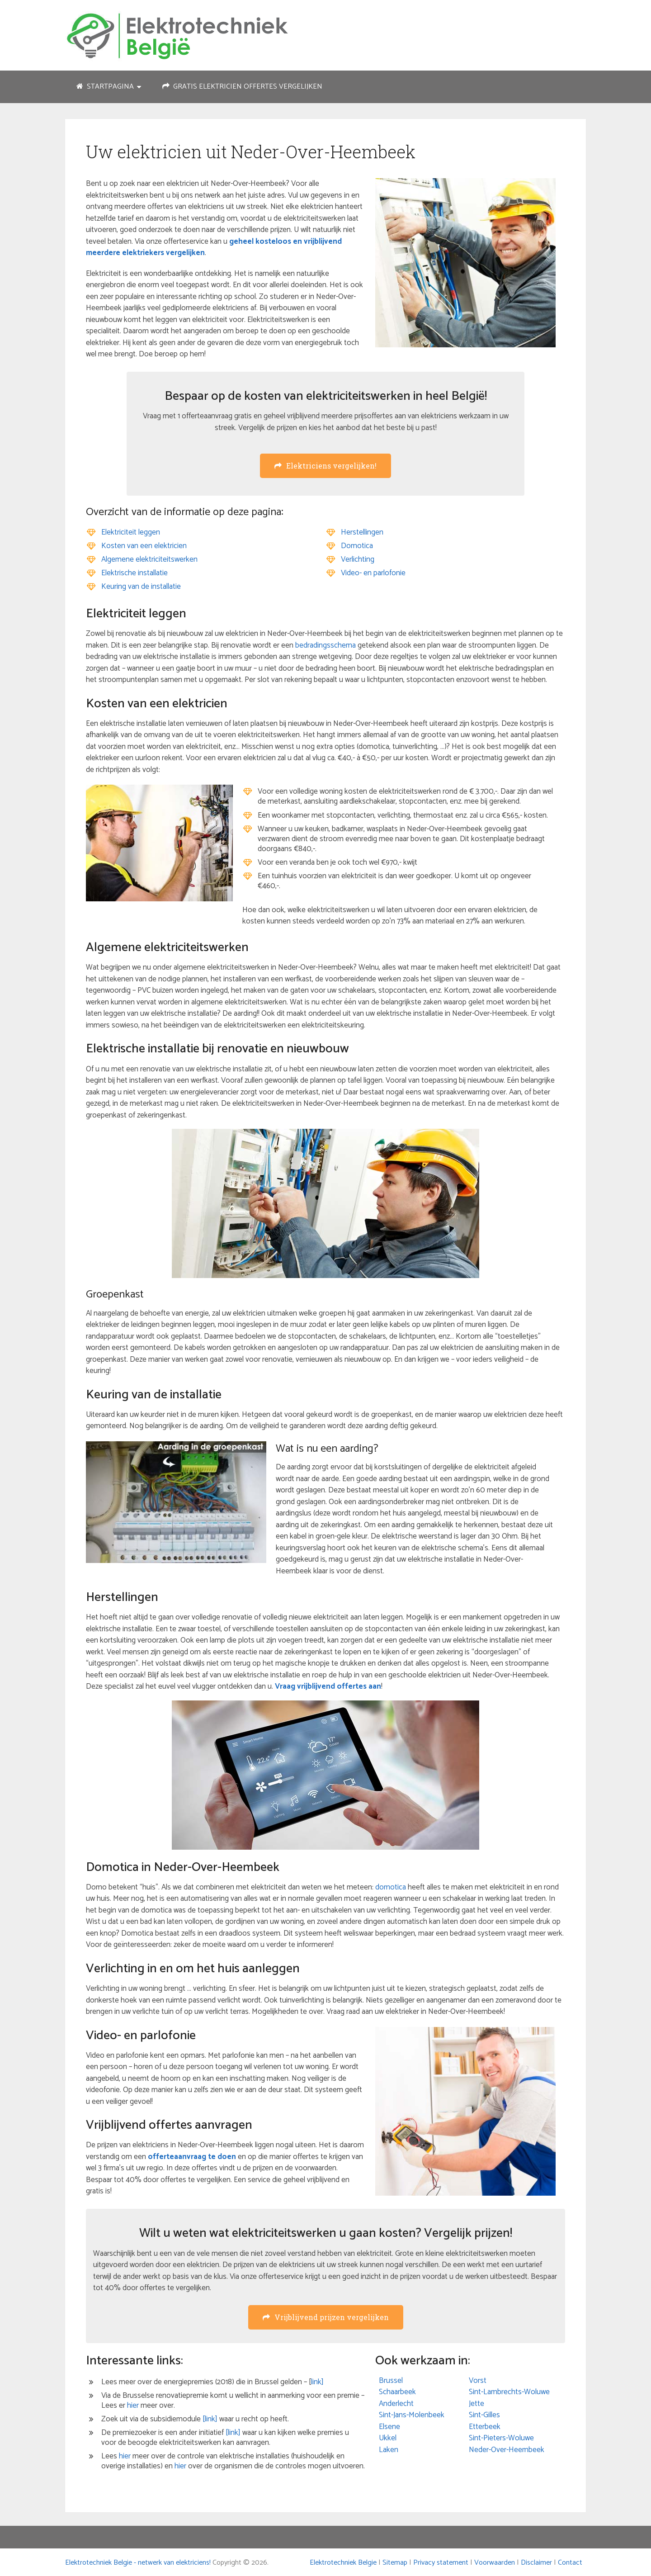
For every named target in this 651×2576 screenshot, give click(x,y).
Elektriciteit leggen (130, 532)
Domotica (357, 546)
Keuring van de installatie (141, 586)
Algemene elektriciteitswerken (149, 559)
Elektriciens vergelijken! (325, 465)
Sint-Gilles (484, 2415)
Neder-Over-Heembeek (506, 2449)
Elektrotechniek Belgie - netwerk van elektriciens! (138, 2563)
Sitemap (394, 2563)
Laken (388, 2449)
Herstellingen (362, 532)
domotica (390, 1887)
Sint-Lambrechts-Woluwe (509, 2392)
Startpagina (105, 86)
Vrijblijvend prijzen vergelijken (326, 2317)
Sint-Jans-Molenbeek (411, 2415)
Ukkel (387, 2438)
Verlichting (357, 559)
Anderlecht (396, 2403)
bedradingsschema (325, 645)
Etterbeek (484, 2426)
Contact (570, 2563)
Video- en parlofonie (373, 573)
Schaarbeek (397, 2392)
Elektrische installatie (134, 573)
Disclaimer (536, 2563)
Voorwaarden (494, 2563)
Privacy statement (440, 2563)
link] (317, 2382)
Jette (476, 2403)
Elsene (389, 2426)
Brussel (391, 2380)
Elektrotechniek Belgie (343, 2563)
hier (133, 2405)
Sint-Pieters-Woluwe (501, 2438)
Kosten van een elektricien (144, 546)
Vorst (477, 2380)
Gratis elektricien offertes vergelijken (242, 86)
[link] (210, 2419)
